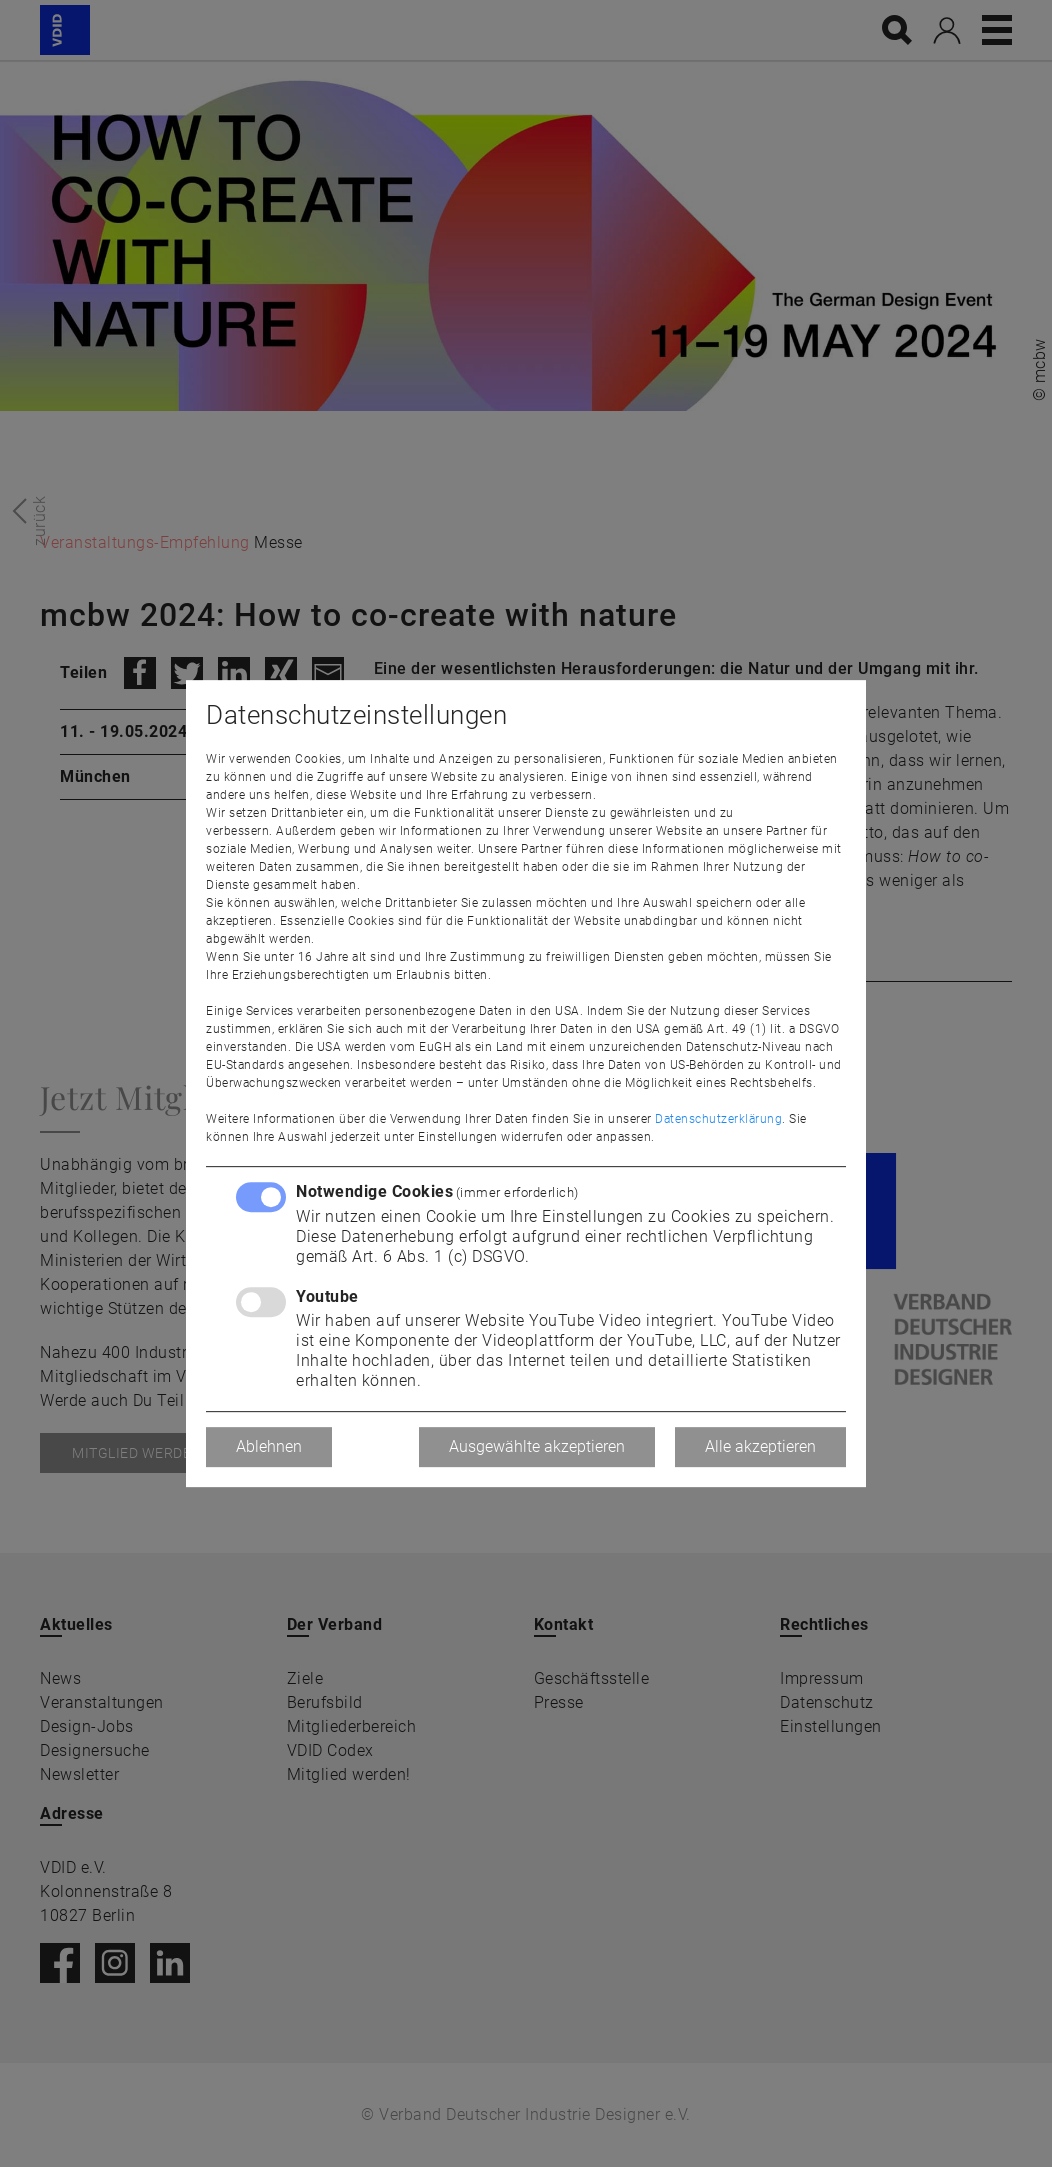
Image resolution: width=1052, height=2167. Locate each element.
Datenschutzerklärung (718, 1119)
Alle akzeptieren (760, 1446)
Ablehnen (269, 1446)
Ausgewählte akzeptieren (537, 1446)
